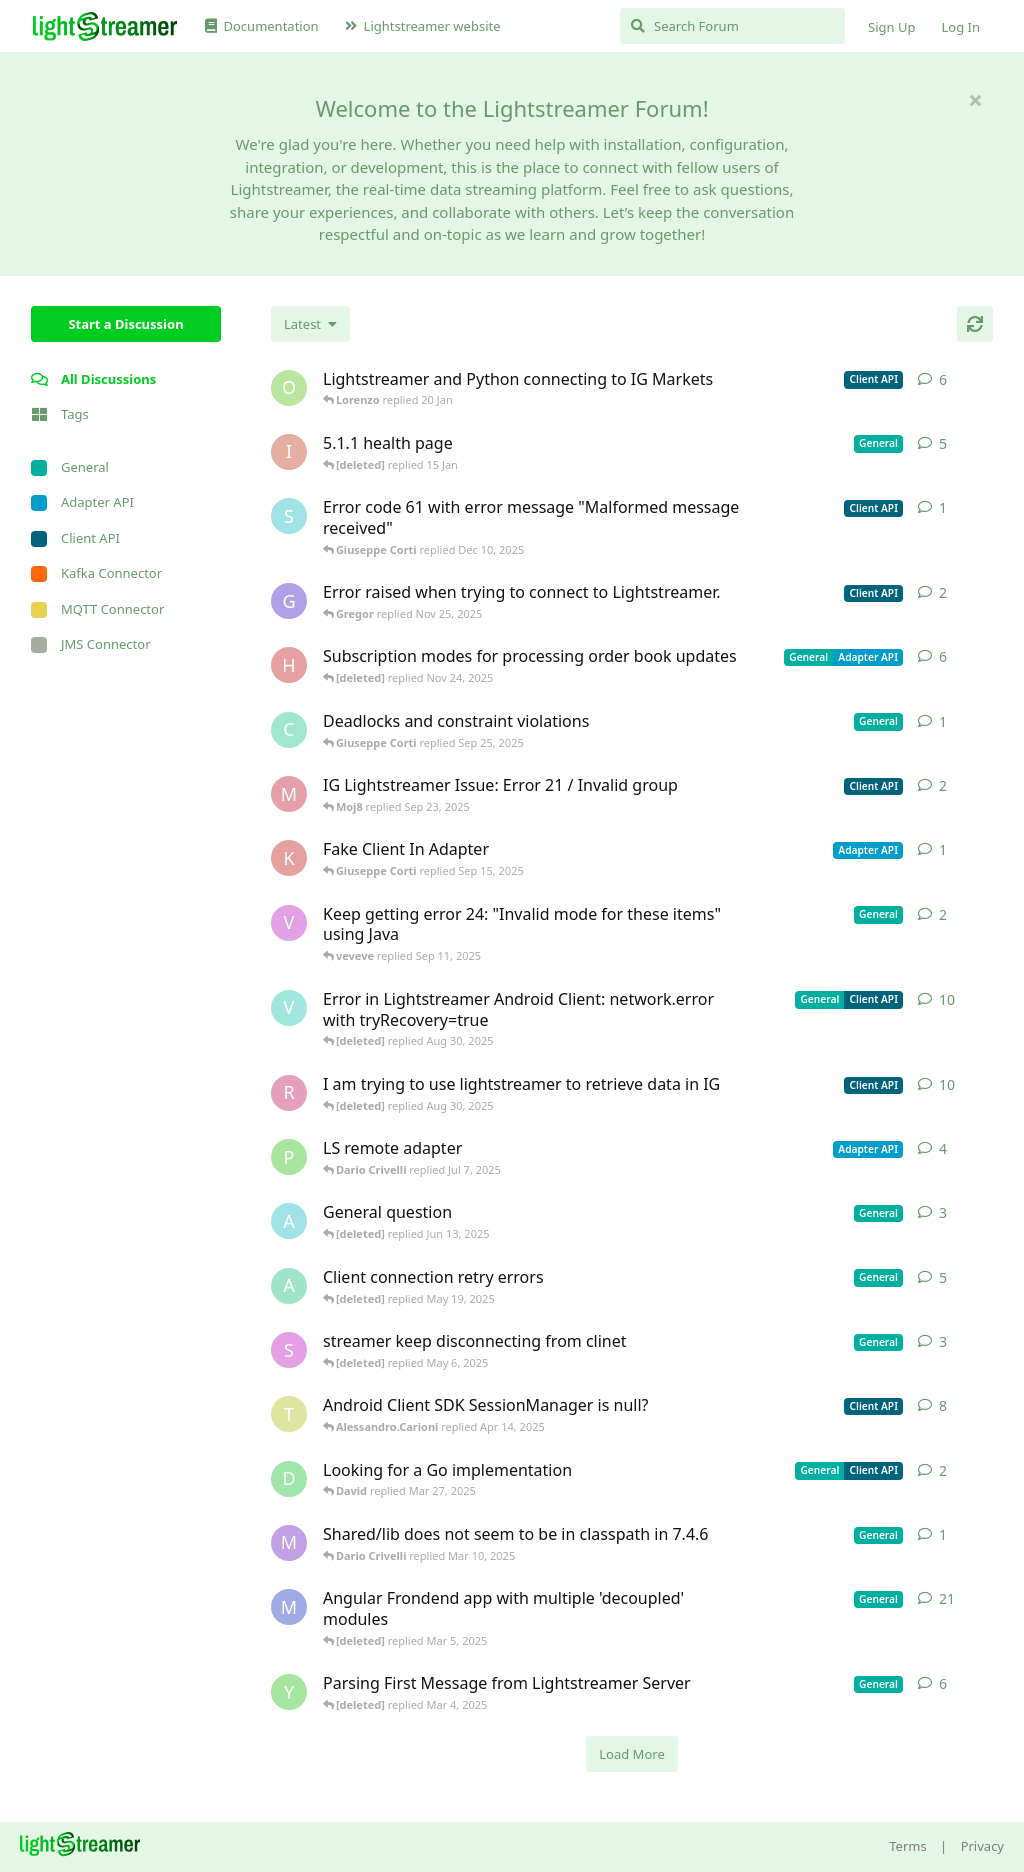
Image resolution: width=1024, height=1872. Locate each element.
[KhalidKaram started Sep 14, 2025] (289, 858)
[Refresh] (975, 324)
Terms (907, 1846)
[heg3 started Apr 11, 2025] (289, 665)
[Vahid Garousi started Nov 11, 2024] (289, 1008)
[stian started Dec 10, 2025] (289, 516)
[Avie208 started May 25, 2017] (289, 1221)
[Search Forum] (732, 26)
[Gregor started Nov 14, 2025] (289, 601)
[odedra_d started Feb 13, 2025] (289, 388)
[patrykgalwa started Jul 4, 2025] (289, 1157)
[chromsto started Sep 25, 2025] (289, 730)
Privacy (982, 1846)
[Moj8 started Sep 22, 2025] (289, 794)
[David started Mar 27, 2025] (289, 1479)
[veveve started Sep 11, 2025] (289, 923)
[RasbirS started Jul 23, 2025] (289, 1093)
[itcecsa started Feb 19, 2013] (289, 452)
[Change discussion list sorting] (310, 324)
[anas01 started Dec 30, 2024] (289, 1286)
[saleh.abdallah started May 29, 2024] (289, 1350)
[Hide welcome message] (975, 100)
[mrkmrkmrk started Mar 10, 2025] (289, 1543)
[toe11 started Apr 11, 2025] (289, 1414)
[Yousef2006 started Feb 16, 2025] (289, 1692)
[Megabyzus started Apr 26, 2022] (289, 1607)
